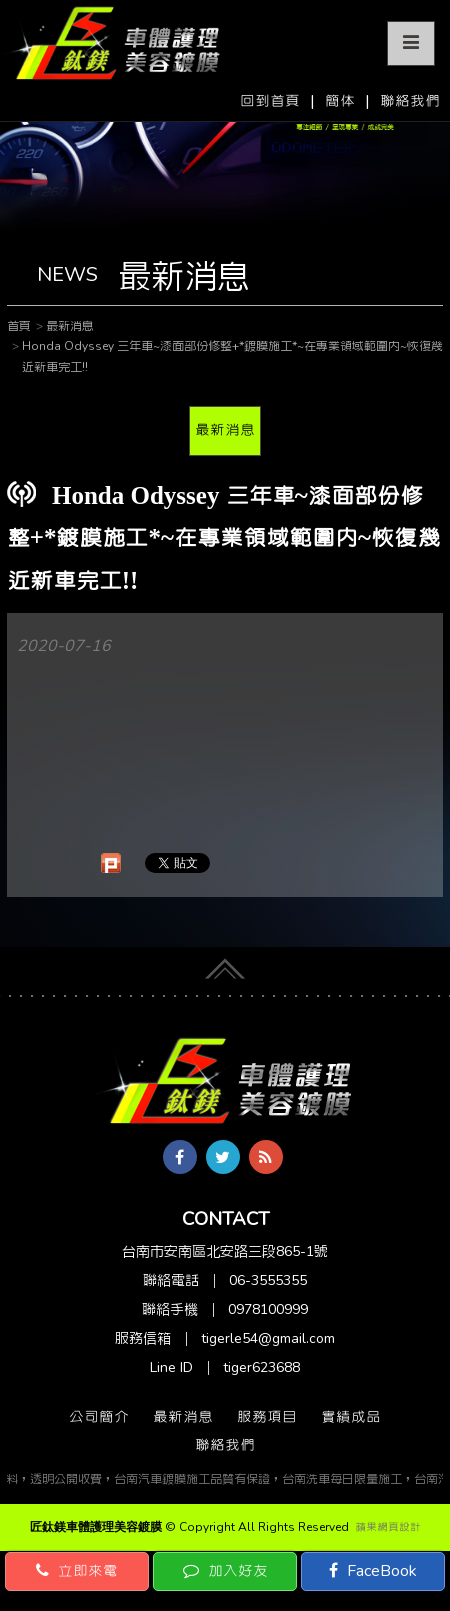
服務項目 (267, 1417)
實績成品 (351, 1417)
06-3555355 (268, 1280)
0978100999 (268, 1309)
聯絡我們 (410, 101)
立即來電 (77, 1571)
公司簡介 (99, 1417)
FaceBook (373, 1571)
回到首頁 (270, 101)
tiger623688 (261, 1367)
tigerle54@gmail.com (268, 1338)
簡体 (340, 101)
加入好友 (225, 1571)
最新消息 (225, 430)
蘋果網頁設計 (388, 1527)
